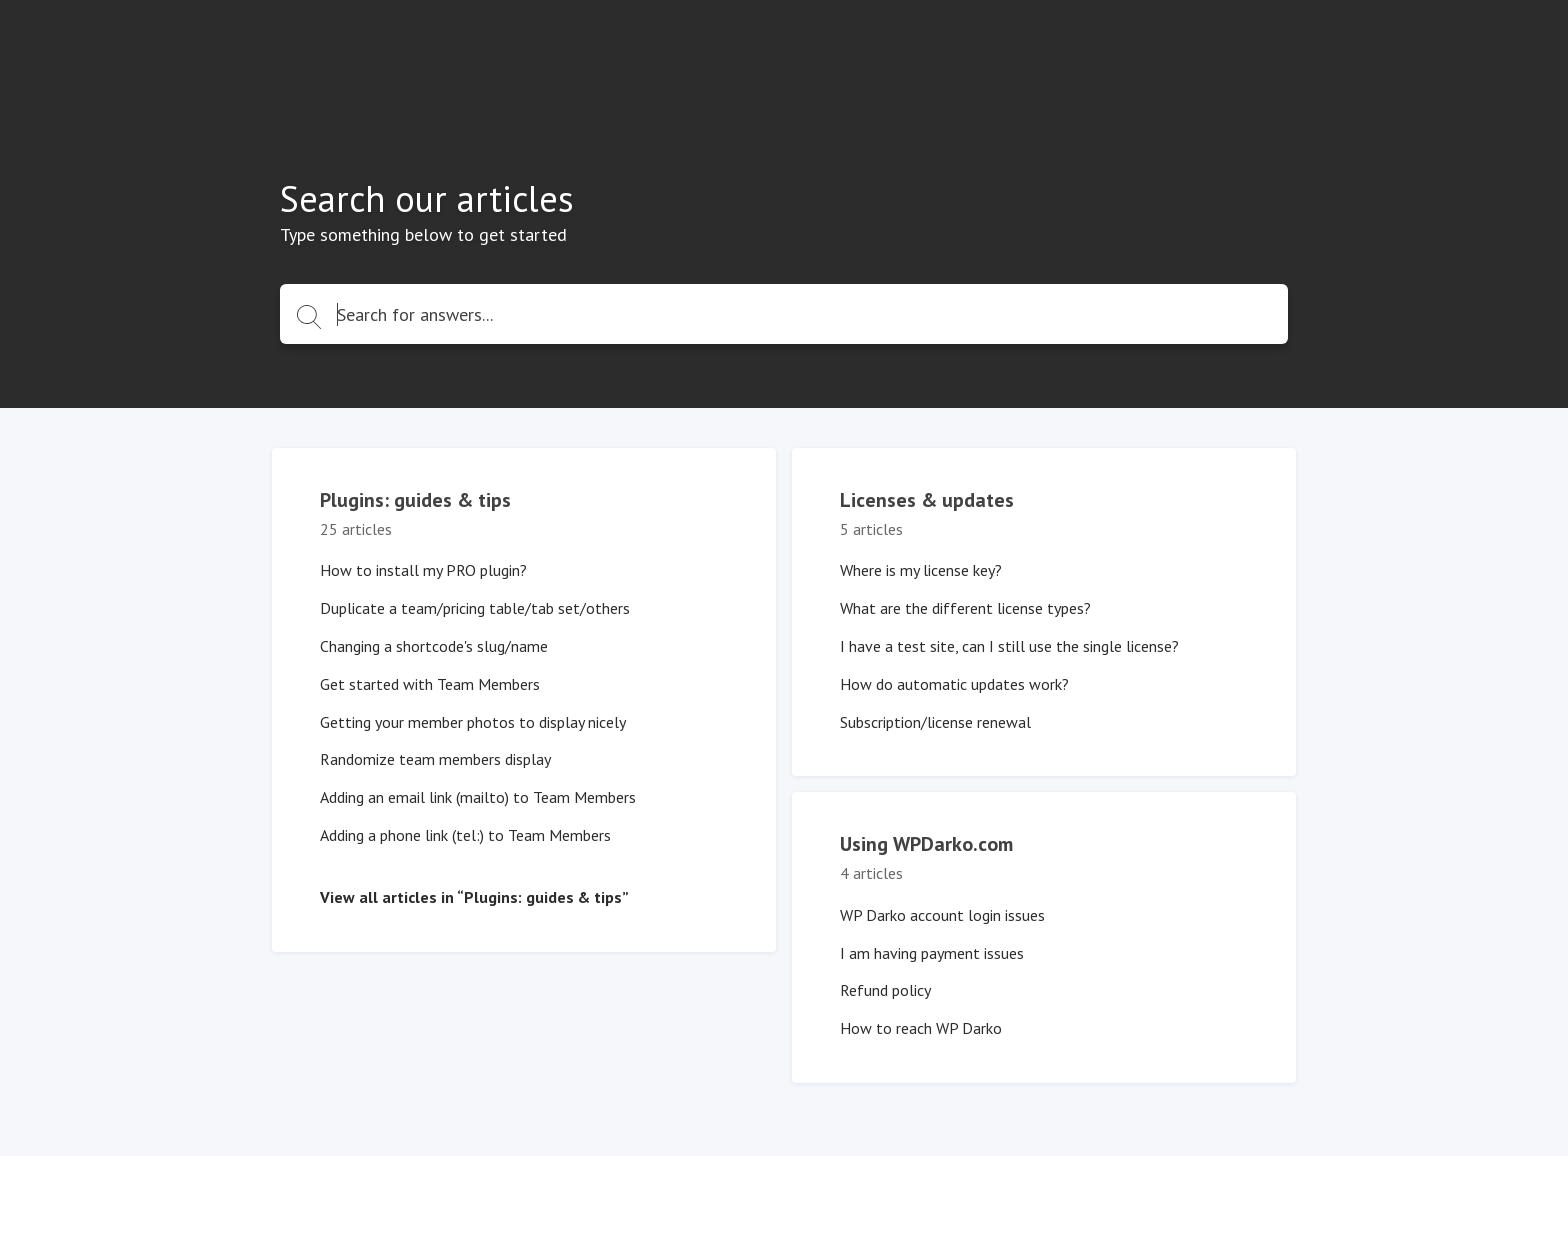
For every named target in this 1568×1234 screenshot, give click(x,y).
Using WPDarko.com (926, 844)
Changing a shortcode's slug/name (434, 646)
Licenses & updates (927, 500)
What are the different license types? (965, 608)
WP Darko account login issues (942, 915)
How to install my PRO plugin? (423, 570)
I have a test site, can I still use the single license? (1009, 646)
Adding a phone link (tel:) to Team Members (465, 835)
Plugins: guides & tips (415, 500)
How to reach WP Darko (921, 1028)
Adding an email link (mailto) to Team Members (478, 797)
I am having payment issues (932, 953)
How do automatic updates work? (954, 684)
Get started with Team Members (430, 684)
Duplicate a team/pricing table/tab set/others (475, 608)
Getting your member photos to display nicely (473, 722)
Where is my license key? (921, 570)
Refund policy (885, 990)
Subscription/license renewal (935, 722)
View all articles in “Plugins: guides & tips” (474, 897)
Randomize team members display (435, 759)
